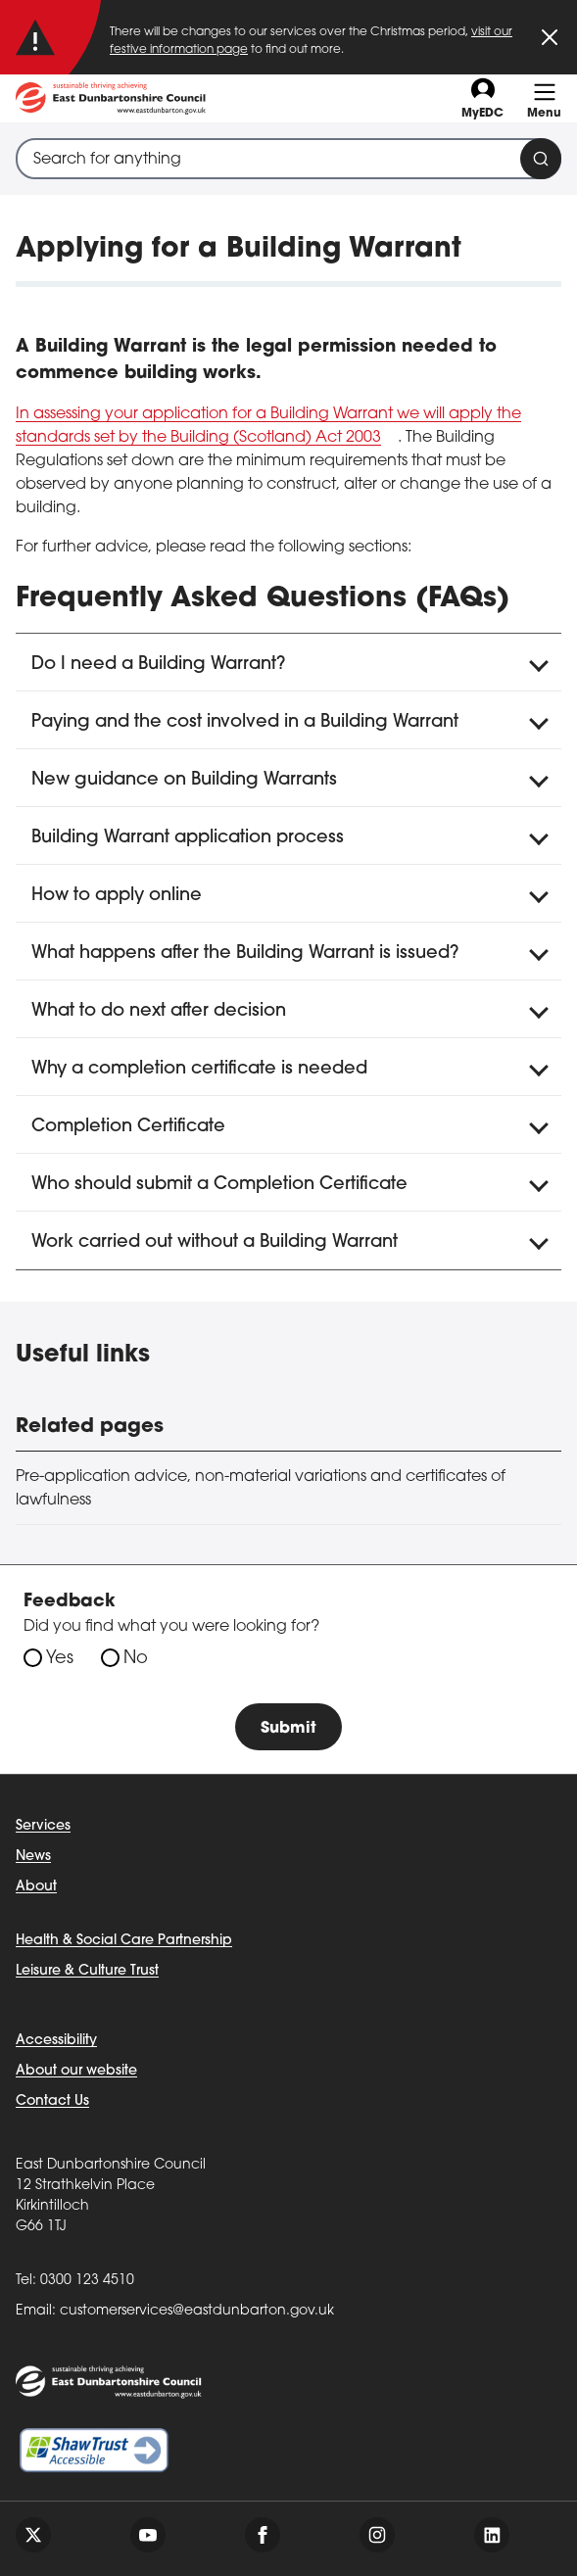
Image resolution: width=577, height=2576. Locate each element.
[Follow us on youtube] (148, 2534)
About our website (76, 2071)
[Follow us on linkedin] (491, 2534)
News (33, 1856)
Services (43, 1826)
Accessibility (56, 2040)
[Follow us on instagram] (377, 2534)
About (36, 1887)
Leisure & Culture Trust (87, 1971)
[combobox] (288, 158)
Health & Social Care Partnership (124, 1940)
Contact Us (52, 2101)
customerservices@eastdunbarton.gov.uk (197, 2311)
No (135, 1658)
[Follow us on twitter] (33, 2534)
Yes (59, 1658)
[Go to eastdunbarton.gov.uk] (111, 98)
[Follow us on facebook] (262, 2534)
